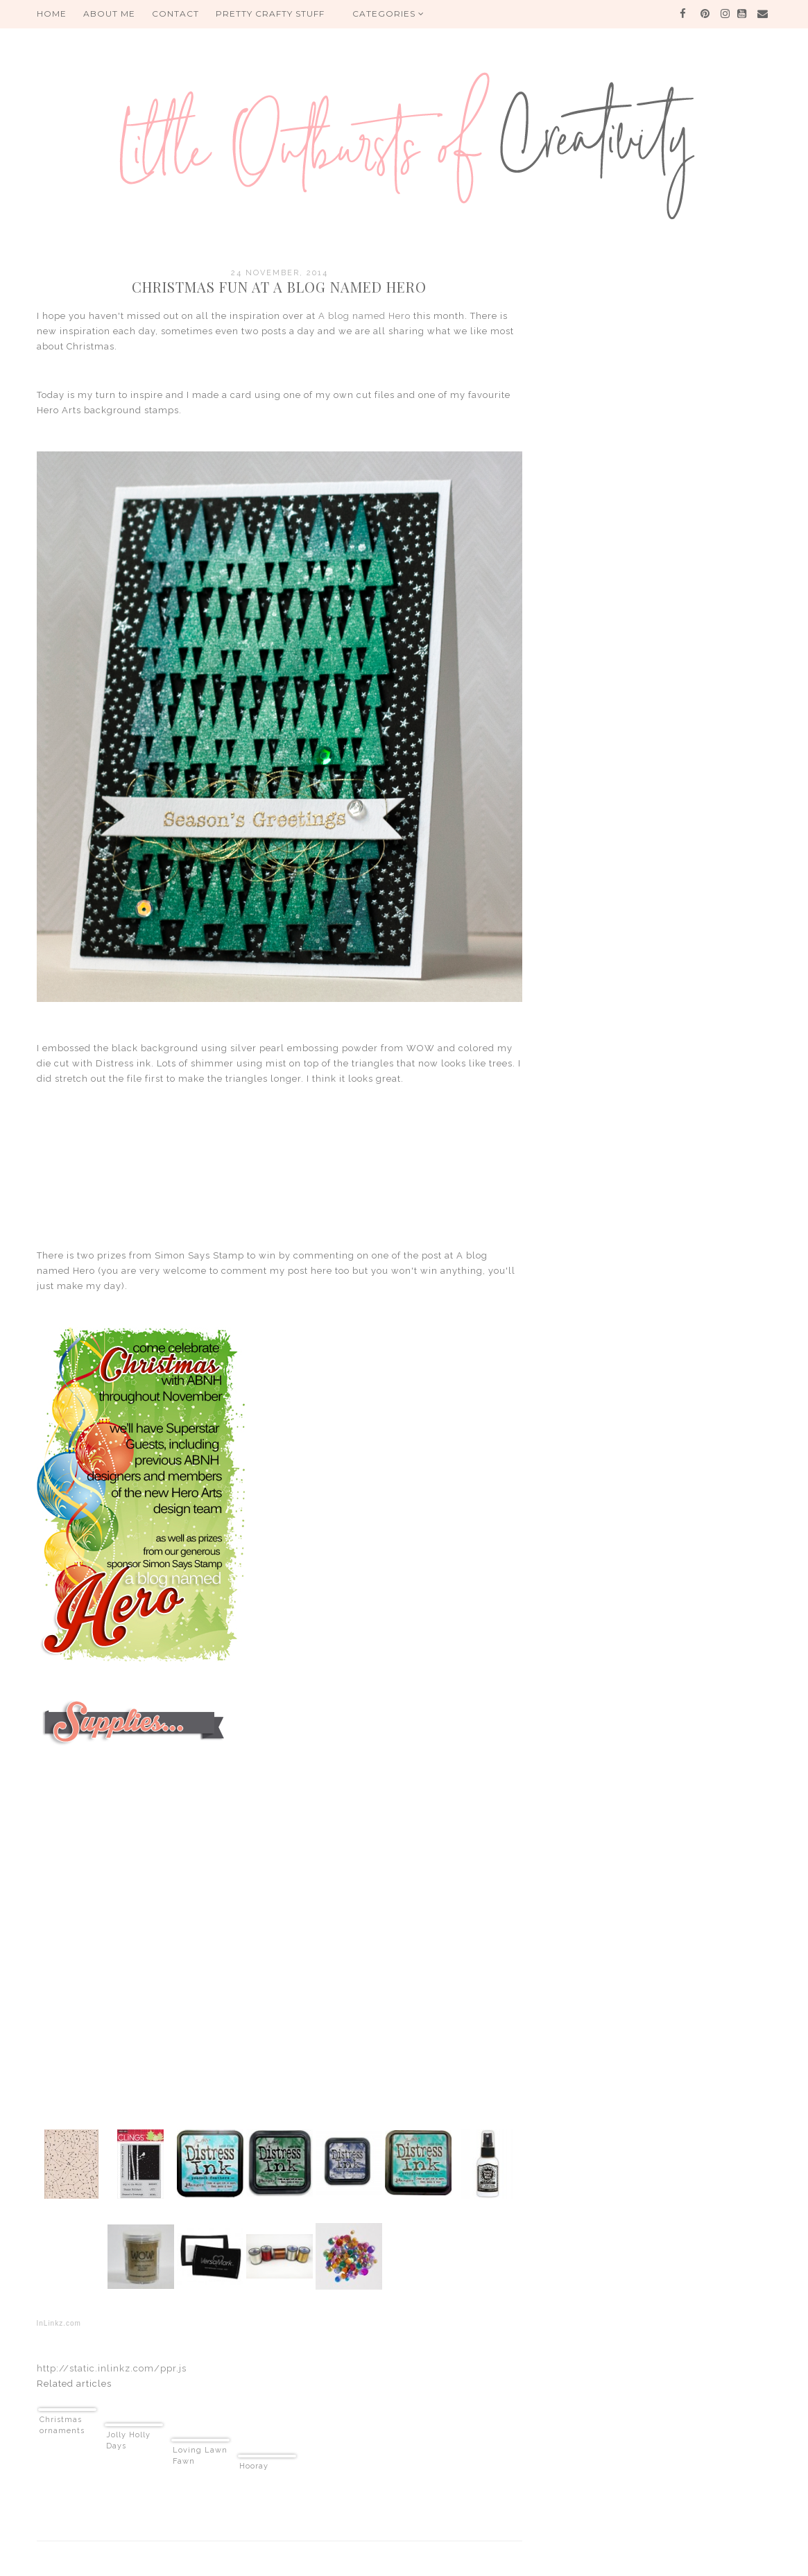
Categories (388, 13)
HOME (52, 13)
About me (109, 13)
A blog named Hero (364, 316)
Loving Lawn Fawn (200, 2456)
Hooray (253, 2466)
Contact (175, 13)
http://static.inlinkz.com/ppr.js (112, 2368)
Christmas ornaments (62, 2425)
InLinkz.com (59, 2323)
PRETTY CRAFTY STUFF (270, 13)
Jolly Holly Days (128, 2440)
